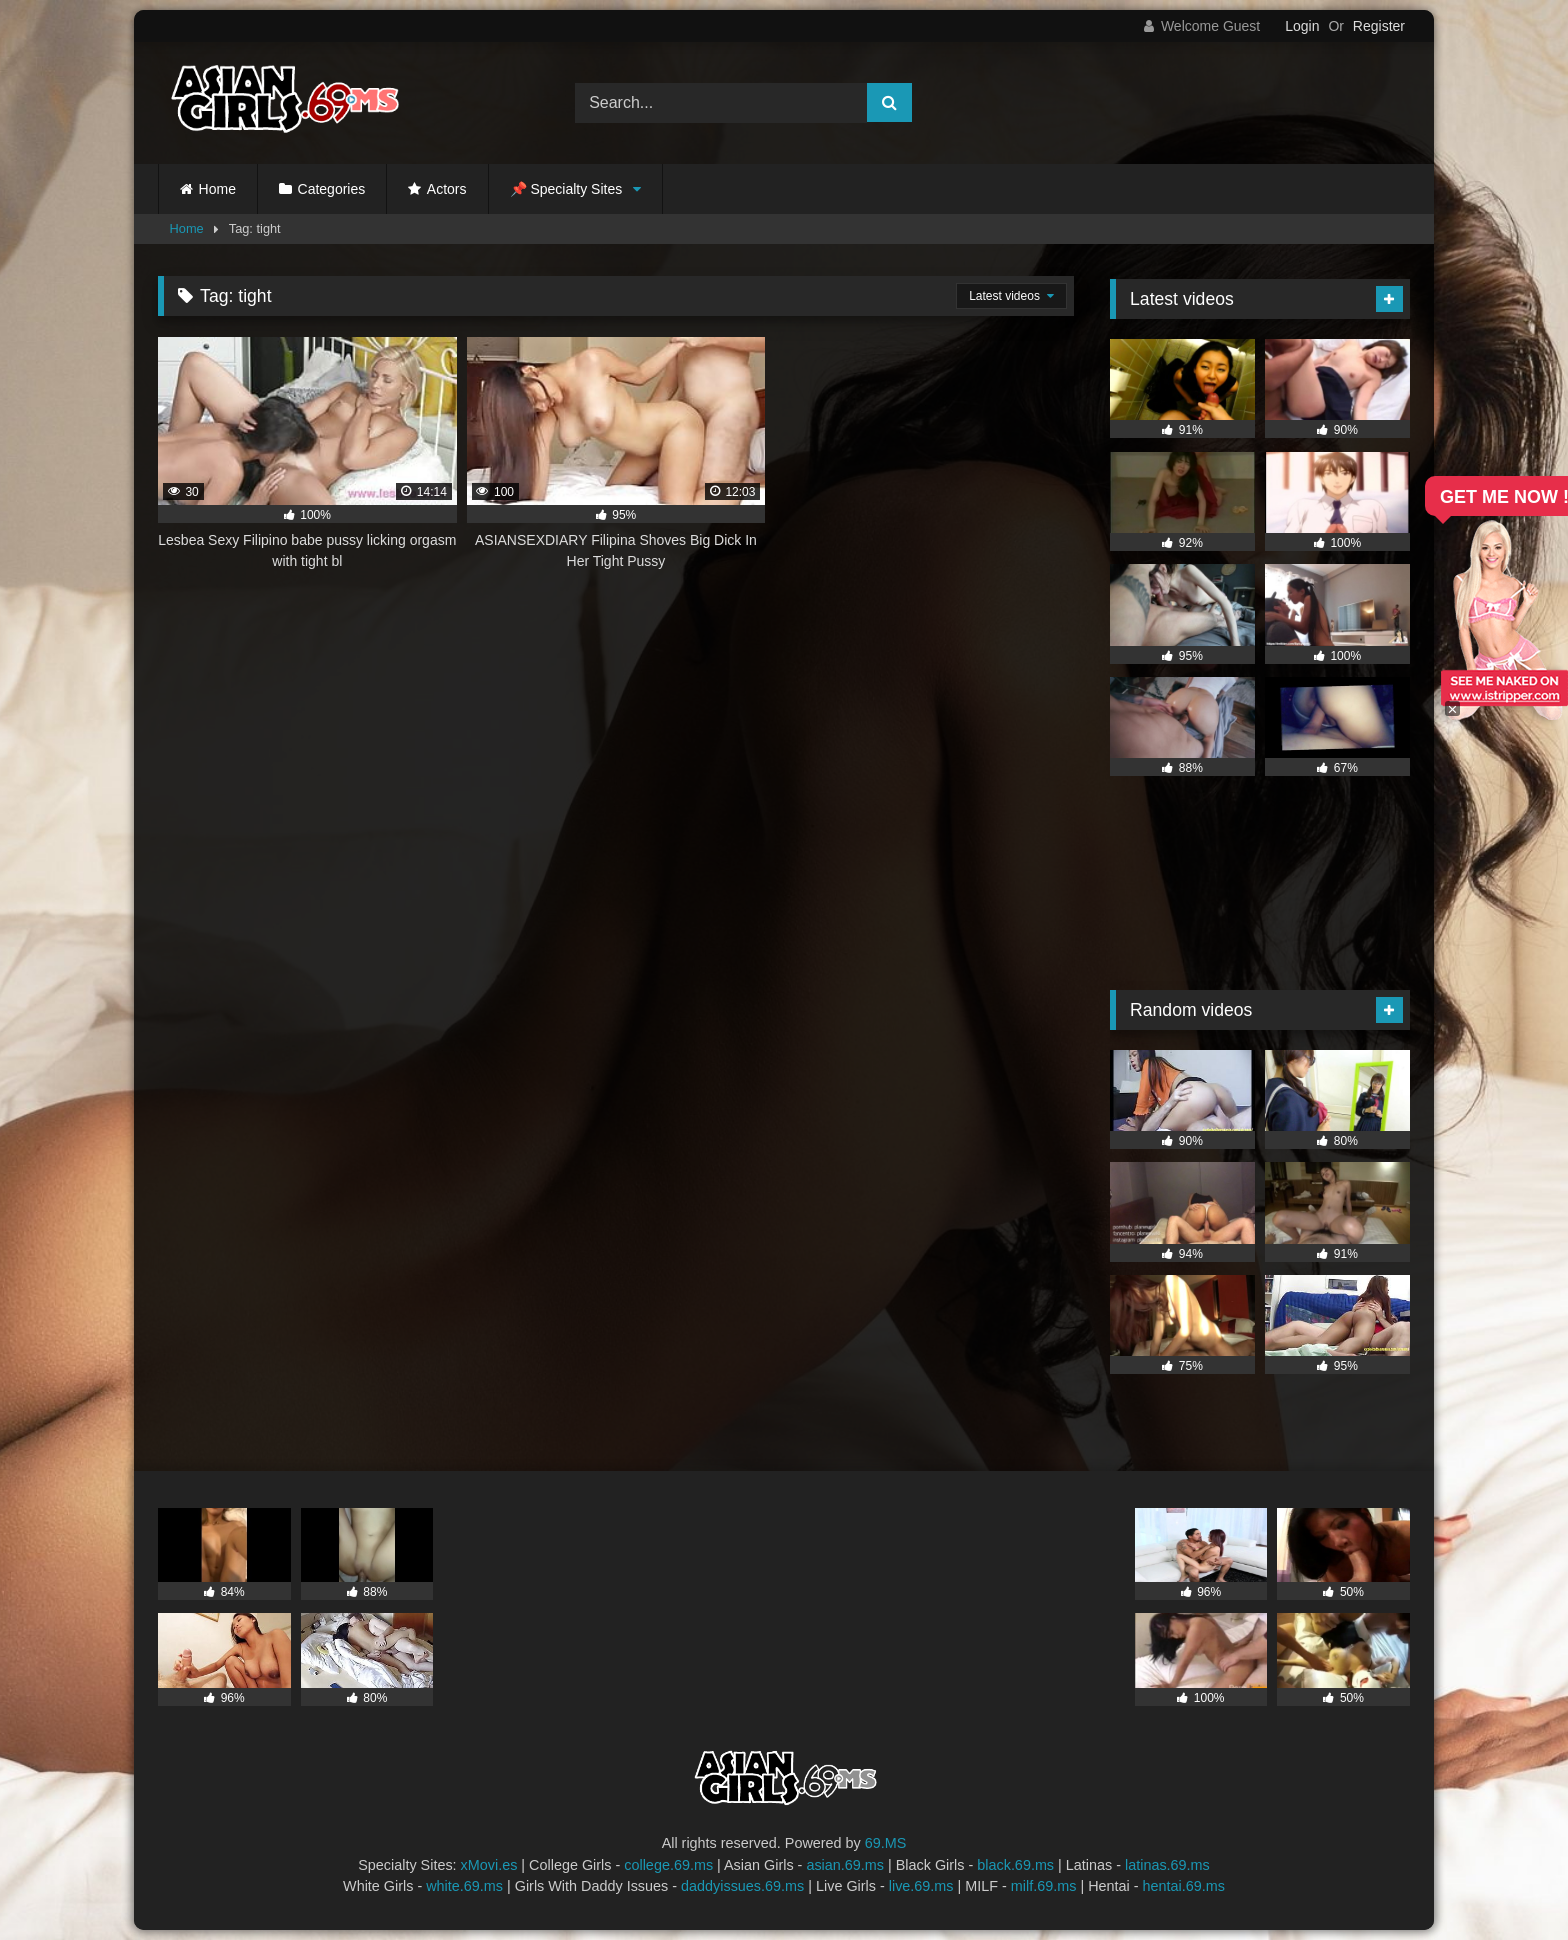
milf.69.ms (1044, 1886)
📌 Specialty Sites (566, 189)
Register (1379, 26)
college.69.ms (668, 1865)
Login (1302, 26)
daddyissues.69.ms (742, 1886)
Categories (332, 189)
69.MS (886, 1843)
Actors (447, 189)
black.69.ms (1015, 1865)
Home (217, 189)
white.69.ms (464, 1886)
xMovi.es (489, 1865)
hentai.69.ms (1184, 1886)
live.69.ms (921, 1886)
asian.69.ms (845, 1865)
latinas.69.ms (1167, 1865)
